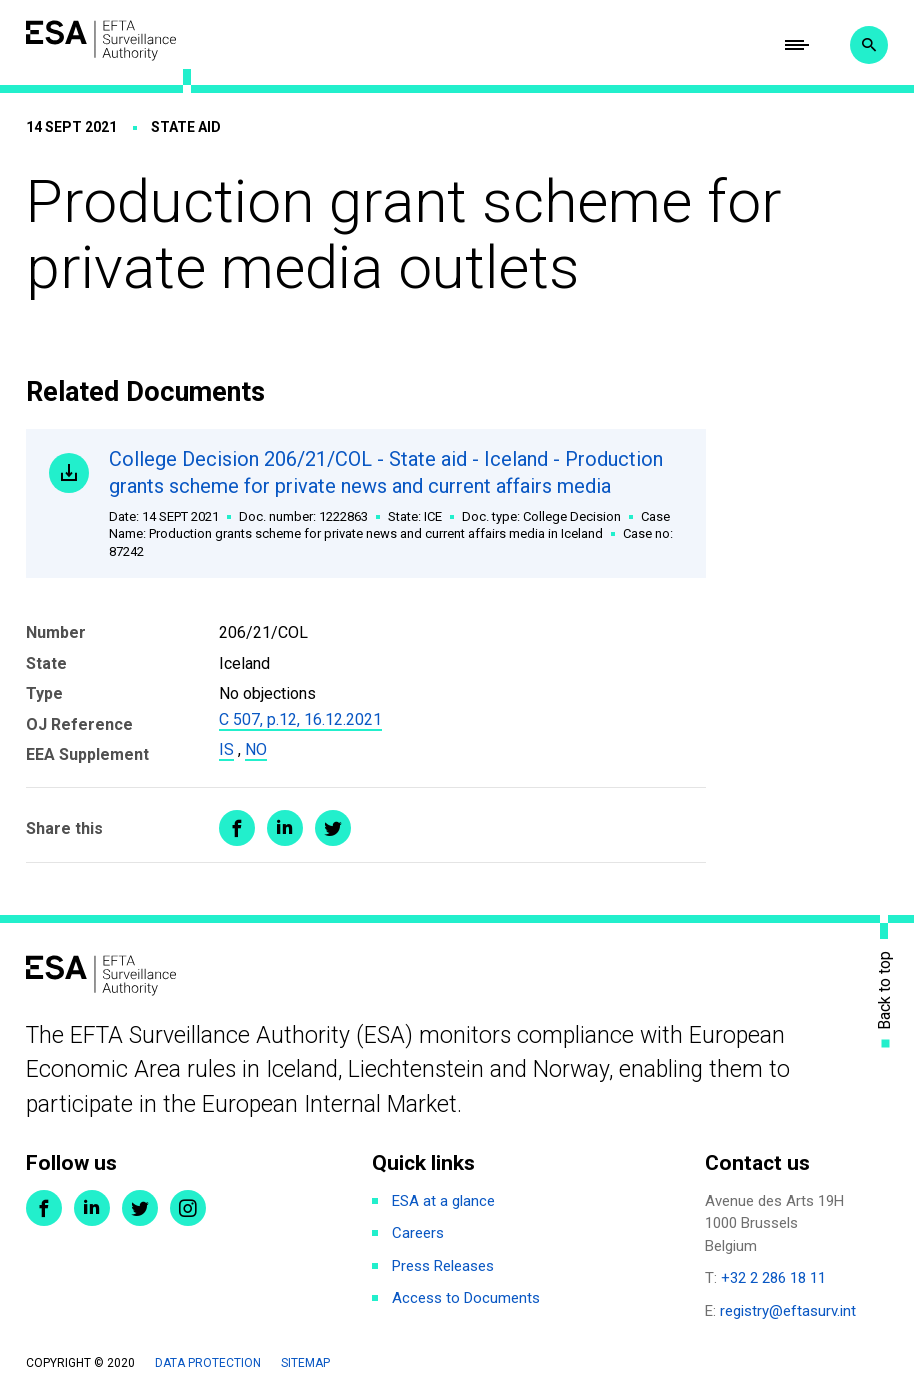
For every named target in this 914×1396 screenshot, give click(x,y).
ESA (101, 40)
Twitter (140, 1208)
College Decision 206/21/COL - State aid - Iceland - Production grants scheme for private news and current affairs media (396, 504)
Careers (418, 1233)
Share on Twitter (333, 828)
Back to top (885, 990)
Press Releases (443, 1266)
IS (226, 749)
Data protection (208, 1363)
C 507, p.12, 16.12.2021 (300, 719)
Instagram (188, 1208)
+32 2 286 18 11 (773, 1278)
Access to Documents (466, 1298)
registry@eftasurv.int (788, 1311)
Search (869, 45)
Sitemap (305, 1363)
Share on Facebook (237, 828)
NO (256, 749)
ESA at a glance (443, 1201)
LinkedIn (92, 1208)
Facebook (44, 1208)
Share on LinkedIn (285, 828)
